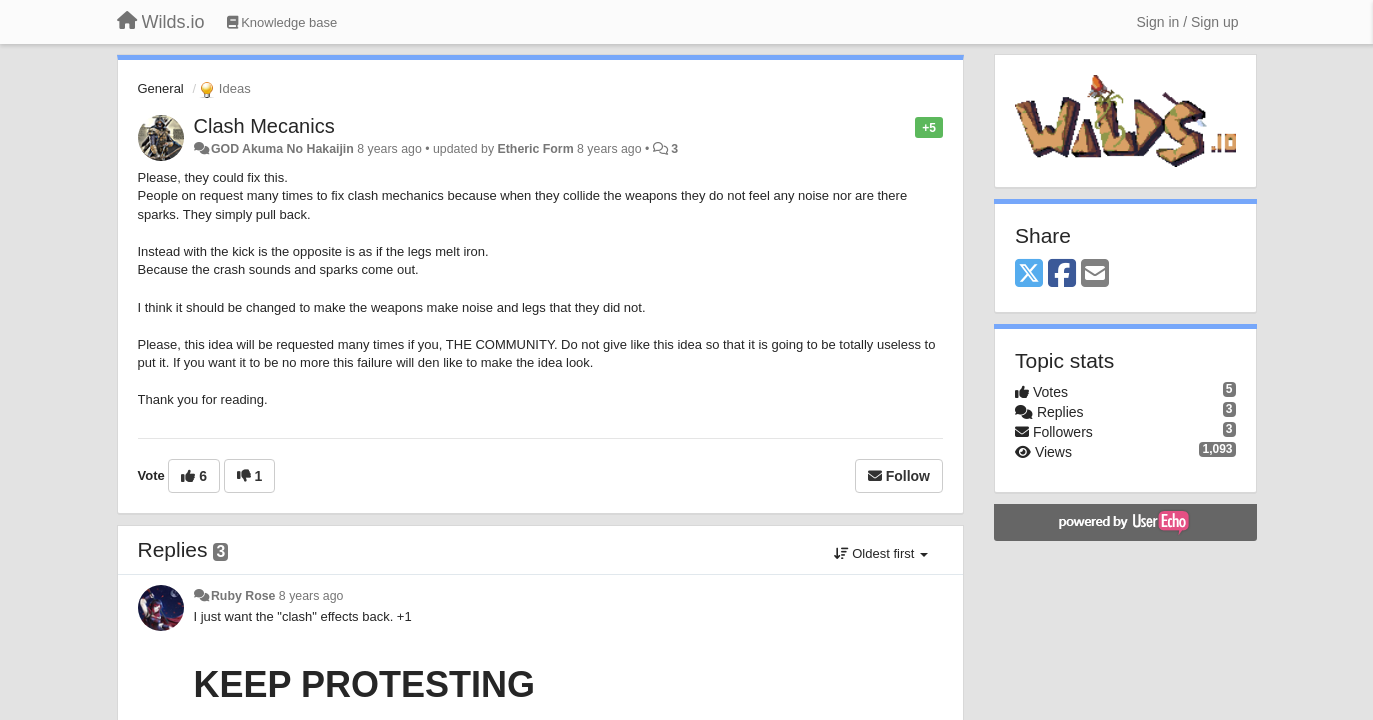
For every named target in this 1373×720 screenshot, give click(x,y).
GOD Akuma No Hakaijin (282, 149)
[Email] (1095, 274)
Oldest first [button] (881, 553)
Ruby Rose (243, 596)
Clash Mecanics (264, 126)
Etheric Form (536, 149)
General (161, 88)
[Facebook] (1062, 274)
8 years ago (311, 596)
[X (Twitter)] (1029, 274)
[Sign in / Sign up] (1188, 22)
